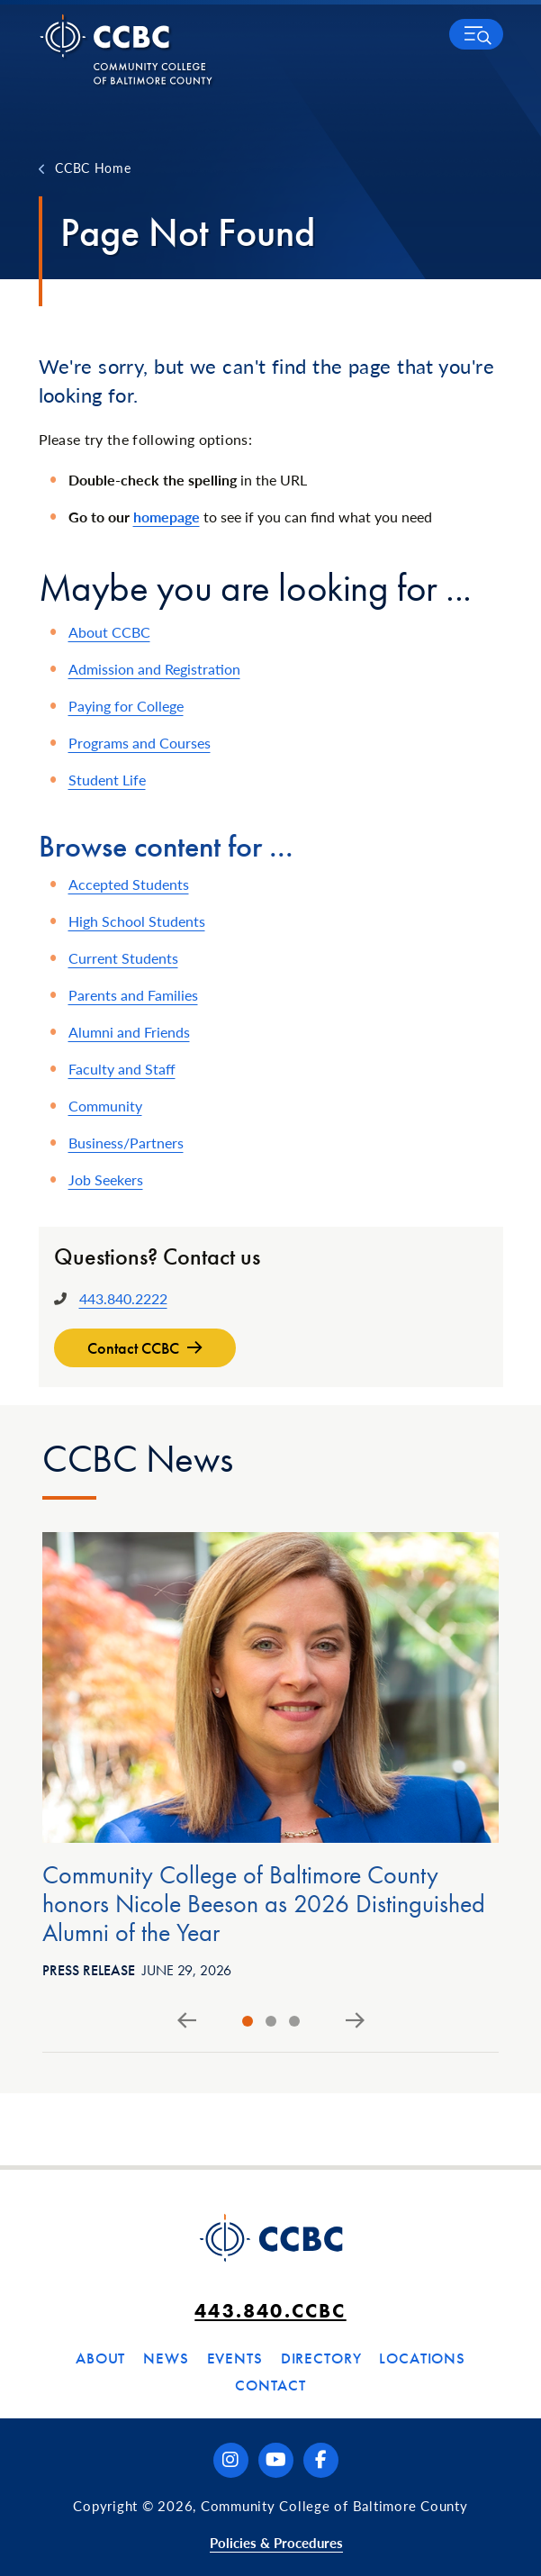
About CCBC (109, 631)
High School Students (136, 921)
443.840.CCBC (270, 2311)
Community (105, 1105)
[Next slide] (355, 2021)
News (165, 2358)
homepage (166, 516)
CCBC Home (93, 168)
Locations (422, 2358)
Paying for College (126, 705)
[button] (476, 34)
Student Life (107, 779)
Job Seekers (105, 1179)
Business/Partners (126, 1142)
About (100, 2358)
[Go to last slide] (187, 2021)
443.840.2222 (123, 1298)
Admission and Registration (154, 668)
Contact (270, 2385)
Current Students (123, 958)
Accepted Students (128, 884)
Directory (321, 2358)
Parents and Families (133, 994)
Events (235, 2358)
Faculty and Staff (122, 1068)
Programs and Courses (139, 742)
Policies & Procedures (276, 2542)
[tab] (247, 2021)
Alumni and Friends (129, 1031)
